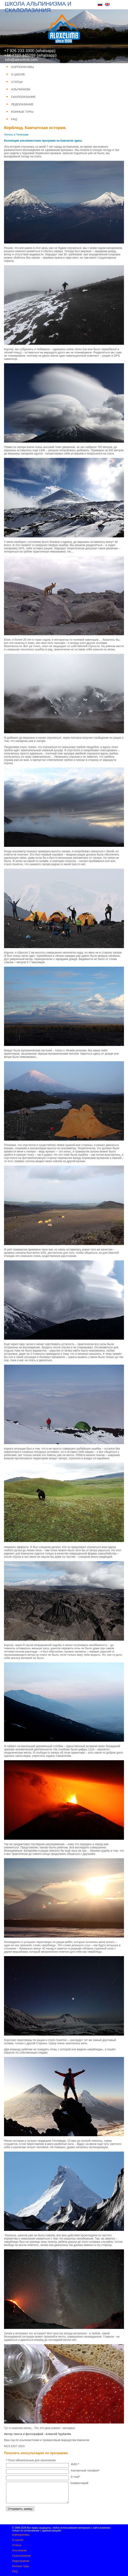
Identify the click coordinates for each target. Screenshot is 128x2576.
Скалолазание (21, 2555)
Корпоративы (20, 2534)
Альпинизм (19, 2550)
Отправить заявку (20, 2508)
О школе (17, 2540)
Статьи (16, 2545)
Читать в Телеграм (16, 134)
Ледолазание (20, 2560)
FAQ (15, 2571)
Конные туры (20, 2566)
